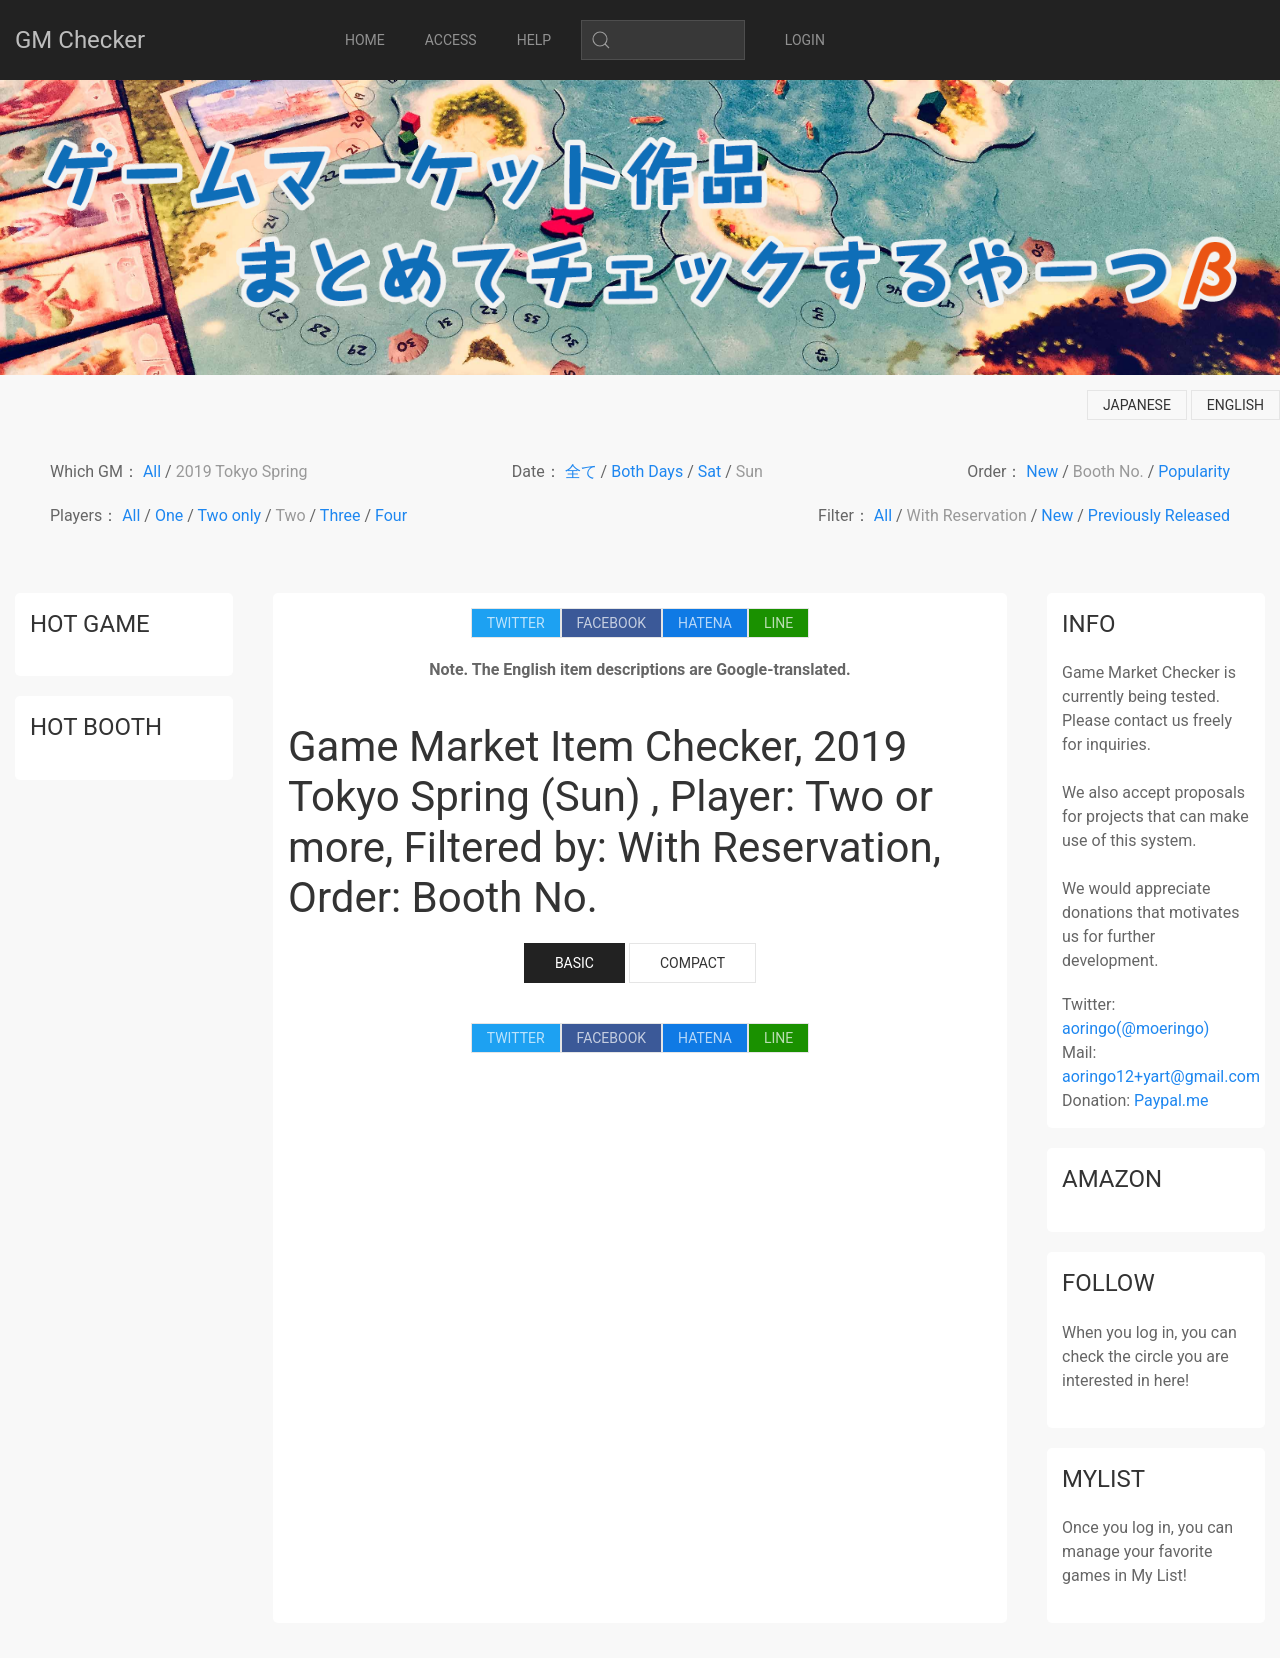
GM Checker (80, 40)
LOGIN (805, 40)
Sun (749, 471)
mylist (1103, 1479)
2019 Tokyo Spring (242, 471)
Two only (230, 515)
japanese (1137, 405)
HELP (534, 40)
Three (340, 515)
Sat (709, 471)
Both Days (647, 471)
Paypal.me (1171, 1100)
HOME (365, 40)
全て (581, 471)
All (152, 471)
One (169, 515)
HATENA (705, 623)
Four (391, 515)
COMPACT (692, 963)
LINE (778, 623)
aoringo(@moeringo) (1135, 1028)
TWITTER (516, 623)
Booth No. (1108, 471)
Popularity (1194, 471)
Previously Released (1159, 515)
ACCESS (451, 40)
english (1235, 405)
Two (290, 515)
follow (1108, 1283)
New (1042, 471)
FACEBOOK (611, 623)
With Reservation (967, 515)
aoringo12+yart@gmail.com (1161, 1076)
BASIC (574, 963)
